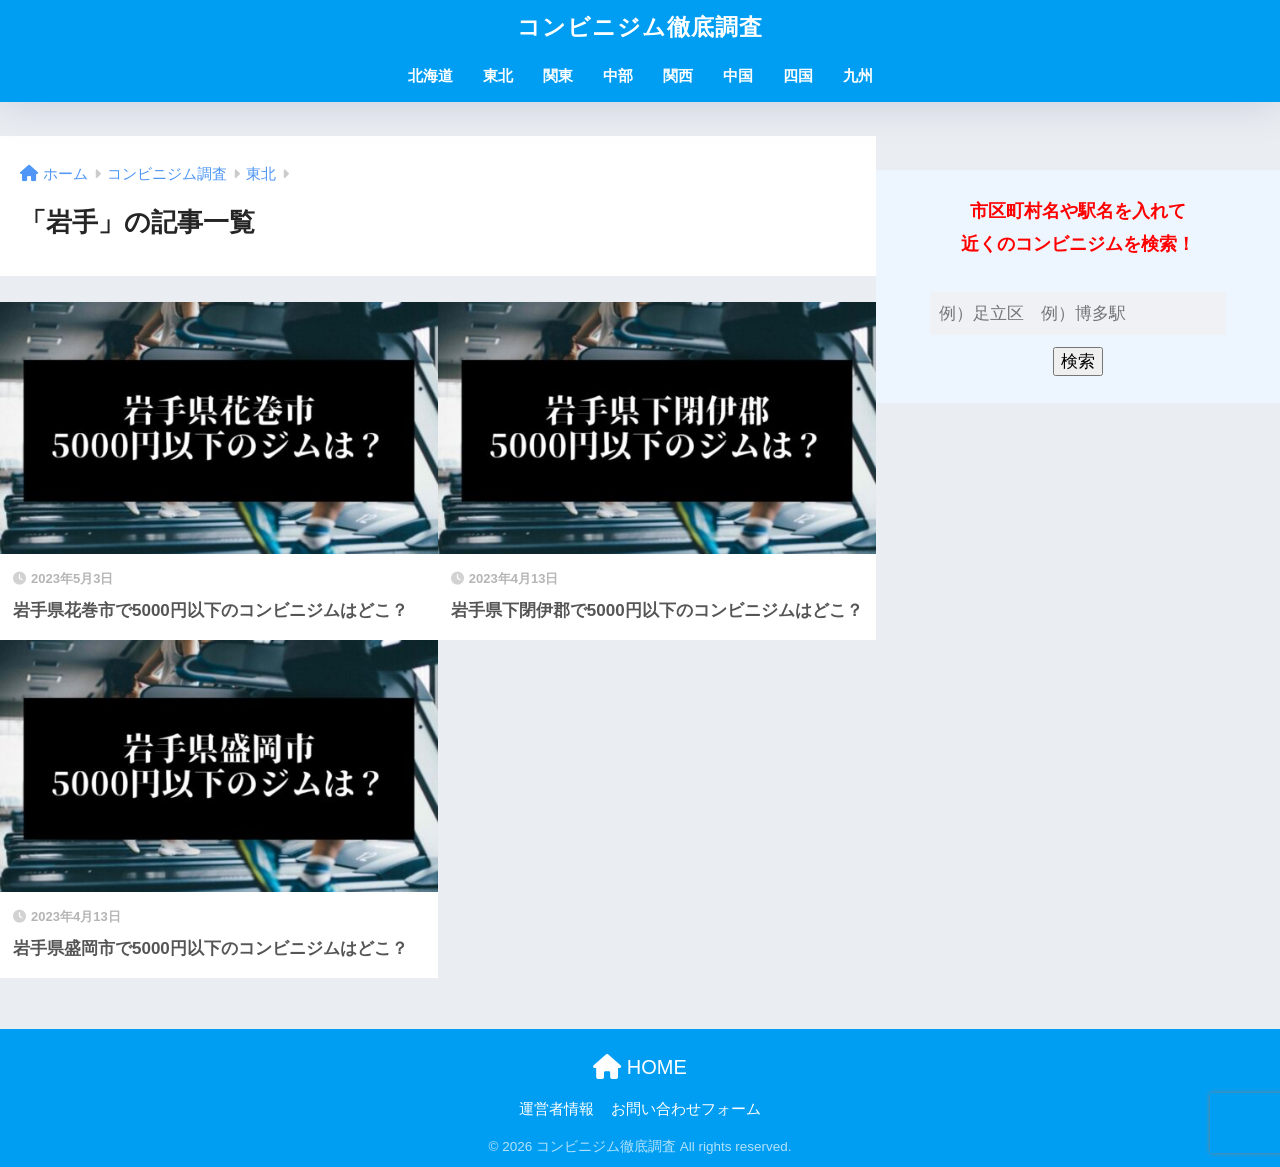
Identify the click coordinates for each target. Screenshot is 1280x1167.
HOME (640, 1067)
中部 (618, 75)
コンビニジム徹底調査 (640, 27)
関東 (558, 75)
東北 (498, 75)
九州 (858, 75)
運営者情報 (556, 1109)
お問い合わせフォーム (686, 1109)
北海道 (430, 75)
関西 (678, 75)
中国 (738, 75)
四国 (798, 75)
